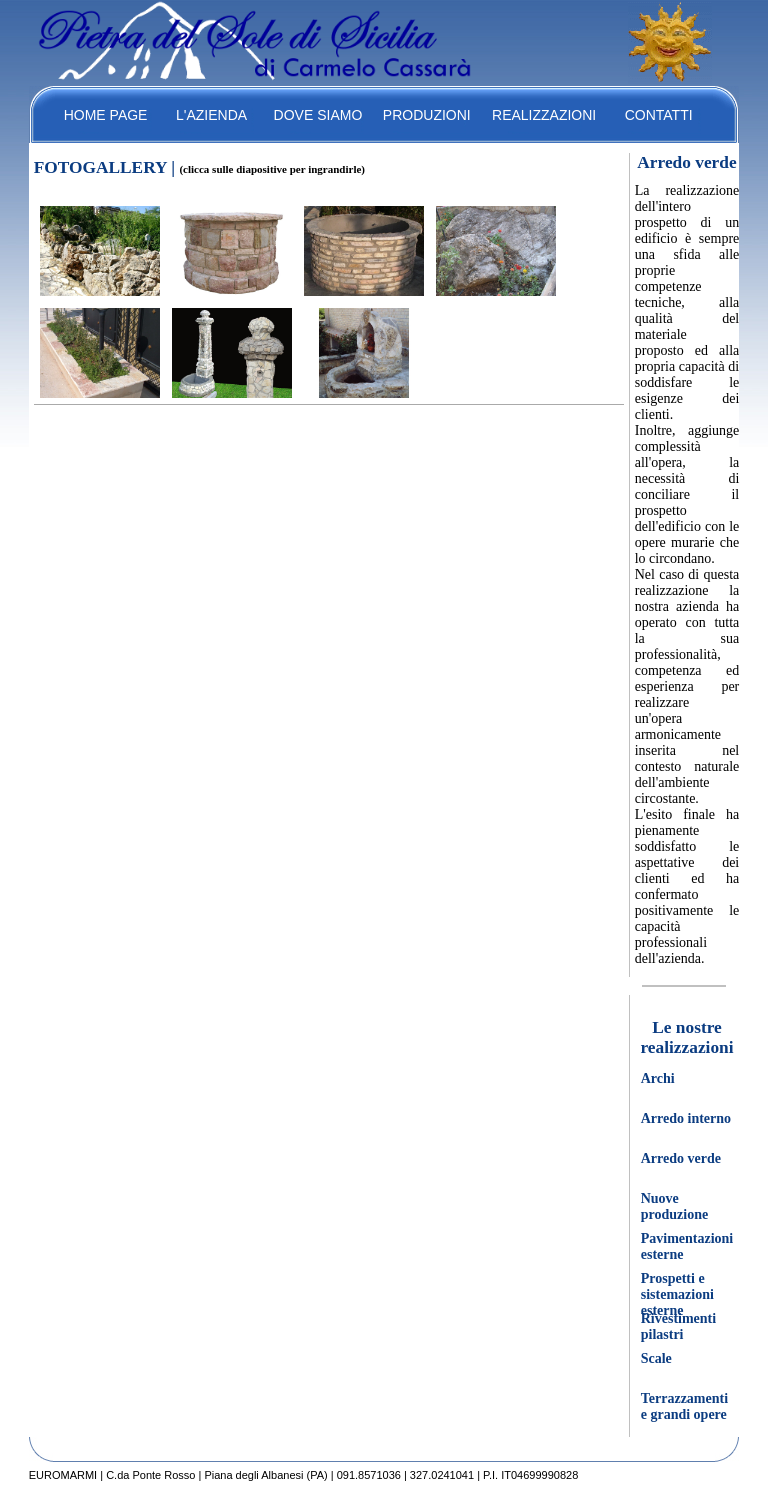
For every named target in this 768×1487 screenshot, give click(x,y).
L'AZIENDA (211, 115)
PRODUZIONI (427, 115)
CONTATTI (659, 115)
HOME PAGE (106, 115)
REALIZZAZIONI (544, 115)
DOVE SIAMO (318, 115)
